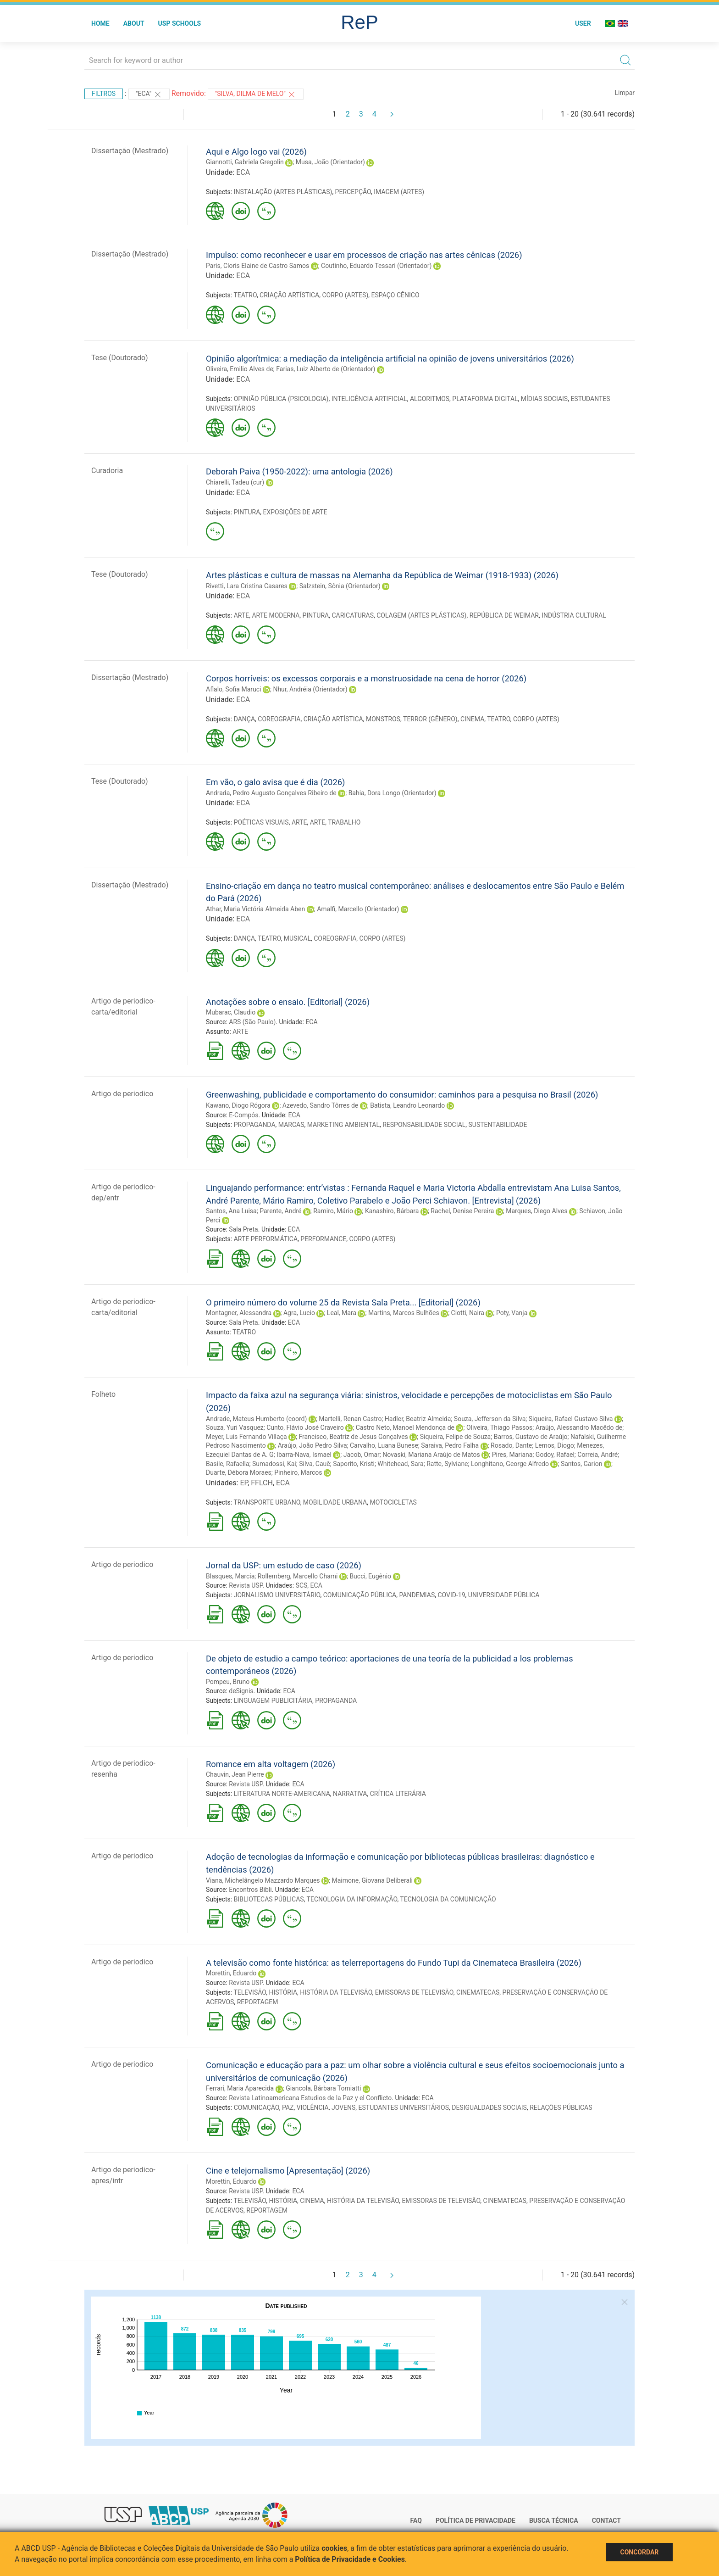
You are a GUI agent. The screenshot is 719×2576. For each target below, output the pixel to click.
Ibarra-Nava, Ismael (304, 1454)
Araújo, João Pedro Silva (312, 1445)
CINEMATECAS (477, 1992)
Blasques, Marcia (230, 1576)
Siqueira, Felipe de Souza (455, 1436)
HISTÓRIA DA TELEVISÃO (336, 1992)
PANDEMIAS (417, 1595)
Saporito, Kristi (354, 1463)
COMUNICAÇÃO (256, 2107)
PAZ (287, 2107)
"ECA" (149, 94)
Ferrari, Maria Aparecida (240, 2088)
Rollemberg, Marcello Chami (298, 1576)
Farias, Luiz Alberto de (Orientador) (325, 369)
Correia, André (597, 1454)
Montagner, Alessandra (238, 1312)
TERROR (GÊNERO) (430, 719)
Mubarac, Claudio (230, 1012)
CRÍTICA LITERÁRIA (398, 1793)
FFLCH (262, 1482)
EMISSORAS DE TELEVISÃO (414, 1992)
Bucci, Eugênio (370, 1576)
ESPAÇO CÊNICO (395, 295)
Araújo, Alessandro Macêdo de (579, 1427)
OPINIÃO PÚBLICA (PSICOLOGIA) (281, 398)
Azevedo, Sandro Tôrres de (320, 1105)
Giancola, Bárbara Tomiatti (323, 2088)
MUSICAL (297, 938)
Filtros (104, 93)
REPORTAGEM (257, 2002)
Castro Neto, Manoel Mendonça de (405, 1427)
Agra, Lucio (299, 1312)
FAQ (416, 2520)
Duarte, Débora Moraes (238, 1472)
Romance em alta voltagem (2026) (270, 1764)
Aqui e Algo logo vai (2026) (256, 151)
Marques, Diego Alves (536, 1211)
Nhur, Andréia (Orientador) (310, 689)
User (583, 23)
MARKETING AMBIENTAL (343, 1124)
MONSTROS (383, 719)
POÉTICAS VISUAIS (261, 822)
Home (100, 23)
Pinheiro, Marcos (298, 1472)
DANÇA (244, 719)
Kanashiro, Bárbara (392, 1211)
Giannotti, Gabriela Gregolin (245, 162)
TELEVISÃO (249, 1992)
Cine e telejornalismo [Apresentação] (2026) (288, 2170)
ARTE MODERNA (275, 615)
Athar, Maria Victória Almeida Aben (255, 909)
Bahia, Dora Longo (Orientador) (392, 793)
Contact (606, 2520)
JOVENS (343, 2107)
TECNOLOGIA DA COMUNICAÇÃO (448, 1899)
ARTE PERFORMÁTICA (266, 1239)
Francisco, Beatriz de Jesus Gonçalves (353, 1436)
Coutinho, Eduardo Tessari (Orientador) (376, 265)
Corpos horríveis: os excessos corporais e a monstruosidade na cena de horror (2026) (366, 678)
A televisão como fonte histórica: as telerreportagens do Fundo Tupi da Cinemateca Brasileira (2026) (393, 1963)
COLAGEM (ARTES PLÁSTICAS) (421, 615)
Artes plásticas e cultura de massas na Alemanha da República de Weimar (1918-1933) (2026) (382, 575)
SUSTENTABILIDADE (498, 1124)
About (133, 23)
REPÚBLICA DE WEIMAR (504, 615)
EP (244, 1482)
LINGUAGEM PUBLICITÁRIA (273, 1700)
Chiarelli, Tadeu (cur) (235, 482)
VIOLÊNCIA (313, 2107)
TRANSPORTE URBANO (266, 1502)
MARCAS (291, 1124)
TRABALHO (344, 822)
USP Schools (179, 23)
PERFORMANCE (323, 1239)
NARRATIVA (350, 1793)
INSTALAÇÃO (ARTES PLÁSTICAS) (283, 191)
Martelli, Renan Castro (350, 1418)
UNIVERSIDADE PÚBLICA (504, 1595)
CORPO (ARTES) (345, 295)
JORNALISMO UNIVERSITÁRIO (277, 1595)
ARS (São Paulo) (252, 1022)
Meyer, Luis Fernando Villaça (246, 1436)
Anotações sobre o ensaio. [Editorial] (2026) (288, 1002)
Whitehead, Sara (400, 1463)
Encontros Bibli (250, 1889)
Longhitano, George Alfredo (510, 1463)
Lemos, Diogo (554, 1445)
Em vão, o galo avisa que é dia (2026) (275, 782)
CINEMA (472, 719)
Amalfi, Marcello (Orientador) (358, 909)
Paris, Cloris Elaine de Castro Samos (257, 265)
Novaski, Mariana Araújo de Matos (431, 1454)
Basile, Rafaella (227, 1463)
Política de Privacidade (475, 2520)
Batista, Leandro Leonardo (407, 1105)
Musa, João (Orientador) (330, 162)
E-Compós (243, 1115)
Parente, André (280, 1211)
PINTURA (247, 512)
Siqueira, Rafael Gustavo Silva (571, 1418)
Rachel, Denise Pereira (462, 1211)
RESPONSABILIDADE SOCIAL (423, 1124)
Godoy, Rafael (555, 1454)
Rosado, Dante (511, 1445)
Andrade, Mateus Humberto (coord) (256, 1418)
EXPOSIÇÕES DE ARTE (295, 512)
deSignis (241, 1691)
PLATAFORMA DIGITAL (485, 398)
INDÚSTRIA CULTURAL (574, 615)
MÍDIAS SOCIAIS (544, 398)
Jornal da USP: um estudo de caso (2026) (283, 1565)
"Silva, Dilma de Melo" (256, 94)
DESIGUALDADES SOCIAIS (489, 2107)
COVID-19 (451, 1595)
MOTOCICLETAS (393, 1502)
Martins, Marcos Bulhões (403, 1312)
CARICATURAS (353, 615)
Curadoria (107, 470)
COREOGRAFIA (279, 719)
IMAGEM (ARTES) (399, 191)
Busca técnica (553, 2520)
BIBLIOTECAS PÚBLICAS (269, 1899)
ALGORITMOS (429, 398)
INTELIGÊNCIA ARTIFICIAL (369, 398)
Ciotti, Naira (467, 1312)
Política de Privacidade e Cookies (350, 2559)
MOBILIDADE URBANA (335, 1502)
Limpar (625, 92)
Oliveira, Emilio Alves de (239, 369)
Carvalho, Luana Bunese (384, 1445)
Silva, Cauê (314, 1463)
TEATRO (244, 295)
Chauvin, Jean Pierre (235, 1774)
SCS (302, 1585)
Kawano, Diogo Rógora (238, 1105)
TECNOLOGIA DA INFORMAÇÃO (352, 1899)
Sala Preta (243, 1229)
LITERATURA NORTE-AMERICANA (282, 1793)
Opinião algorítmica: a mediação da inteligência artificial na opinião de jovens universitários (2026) (390, 358)
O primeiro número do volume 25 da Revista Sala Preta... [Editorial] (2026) (343, 1302)
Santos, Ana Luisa (231, 1211)
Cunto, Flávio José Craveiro (305, 1427)
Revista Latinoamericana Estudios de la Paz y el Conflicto (310, 2098)
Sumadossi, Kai (274, 1463)
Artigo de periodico (122, 1093)
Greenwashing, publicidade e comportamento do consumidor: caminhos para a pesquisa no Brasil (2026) (402, 1094)
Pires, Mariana (512, 1454)
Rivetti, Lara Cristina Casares (247, 586)
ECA (243, 172)
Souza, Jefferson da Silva (490, 1418)
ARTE (241, 615)
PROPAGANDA (255, 1124)
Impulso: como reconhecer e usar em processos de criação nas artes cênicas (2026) (364, 255)
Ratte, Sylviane (447, 1463)
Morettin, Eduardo (231, 1973)
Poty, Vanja (511, 1312)
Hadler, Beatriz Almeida (418, 1418)
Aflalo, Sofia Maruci (233, 689)
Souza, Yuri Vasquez (235, 1427)
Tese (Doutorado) (119, 357)
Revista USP (245, 1585)
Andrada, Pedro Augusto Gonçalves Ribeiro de (271, 793)
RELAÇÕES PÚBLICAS (561, 2107)
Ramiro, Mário (333, 1211)
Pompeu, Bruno (227, 1681)
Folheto (103, 1394)
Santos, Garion (582, 1463)
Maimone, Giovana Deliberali (372, 1880)
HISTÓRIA (283, 1992)
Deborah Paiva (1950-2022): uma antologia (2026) (299, 471)
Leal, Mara (341, 1312)
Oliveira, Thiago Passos (499, 1427)
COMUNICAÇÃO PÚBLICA (360, 1595)
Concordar (639, 2552)
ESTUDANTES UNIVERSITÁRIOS (404, 2107)
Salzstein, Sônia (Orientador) (340, 586)
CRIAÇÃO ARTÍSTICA (289, 295)
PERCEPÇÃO (353, 191)
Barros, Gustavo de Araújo (531, 1436)
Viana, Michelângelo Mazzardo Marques (263, 1880)
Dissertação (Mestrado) (129, 150)
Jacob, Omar (361, 1454)
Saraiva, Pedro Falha (450, 1445)
